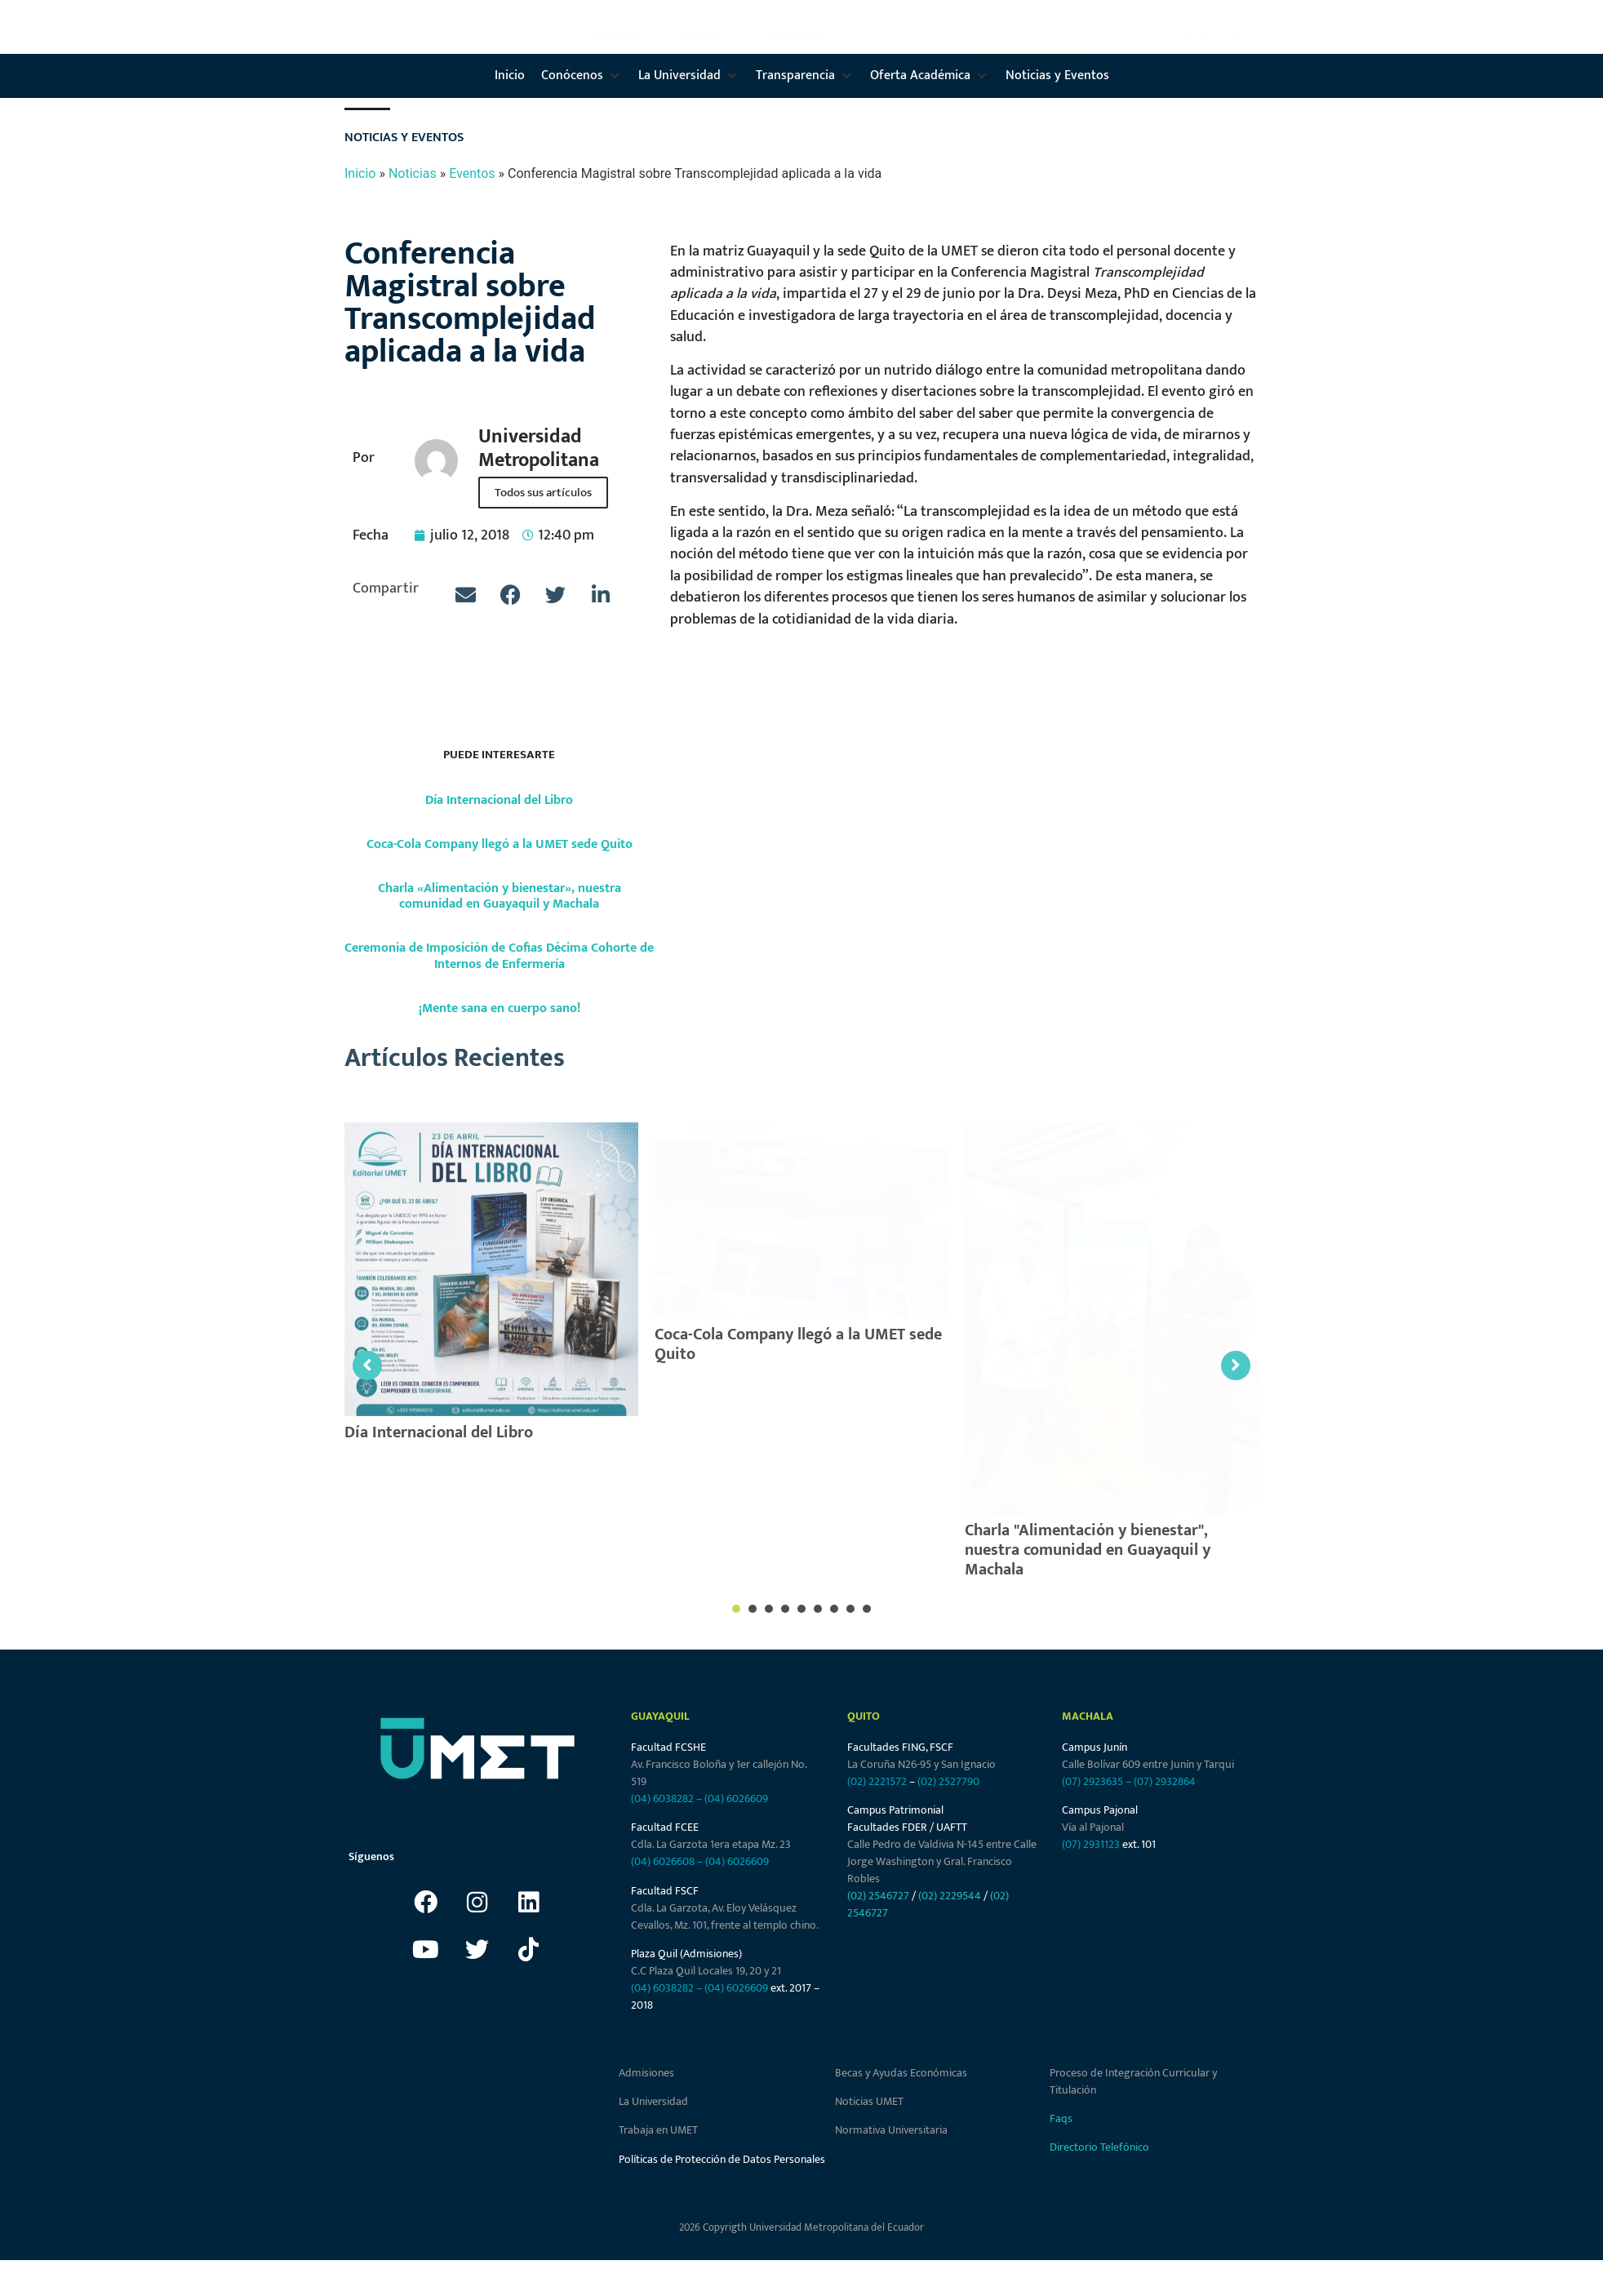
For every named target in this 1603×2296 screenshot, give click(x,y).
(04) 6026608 (663, 1861)
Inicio (359, 173)
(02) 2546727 (878, 1895)
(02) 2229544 (949, 1895)
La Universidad (653, 2101)
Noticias (413, 173)
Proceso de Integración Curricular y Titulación (1133, 2081)
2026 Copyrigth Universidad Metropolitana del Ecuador (801, 2227)
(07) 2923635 (1092, 1781)
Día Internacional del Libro (499, 800)
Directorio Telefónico (1099, 2147)
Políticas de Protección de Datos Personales (722, 2159)
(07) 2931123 (1092, 1844)
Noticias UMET (869, 2101)
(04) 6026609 (736, 1798)
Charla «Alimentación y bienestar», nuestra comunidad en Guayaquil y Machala (499, 896)
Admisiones (646, 2072)
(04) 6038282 (662, 1798)
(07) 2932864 (1165, 1781)
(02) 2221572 (877, 1781)
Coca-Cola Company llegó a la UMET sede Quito (499, 844)
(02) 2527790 (948, 1781)
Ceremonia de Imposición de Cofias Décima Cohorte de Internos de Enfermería (499, 956)
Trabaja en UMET (658, 2130)
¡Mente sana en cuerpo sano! (499, 1008)
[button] (624, 34)
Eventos (472, 173)
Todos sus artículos (543, 492)
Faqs (1061, 2118)
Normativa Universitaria (891, 2130)
